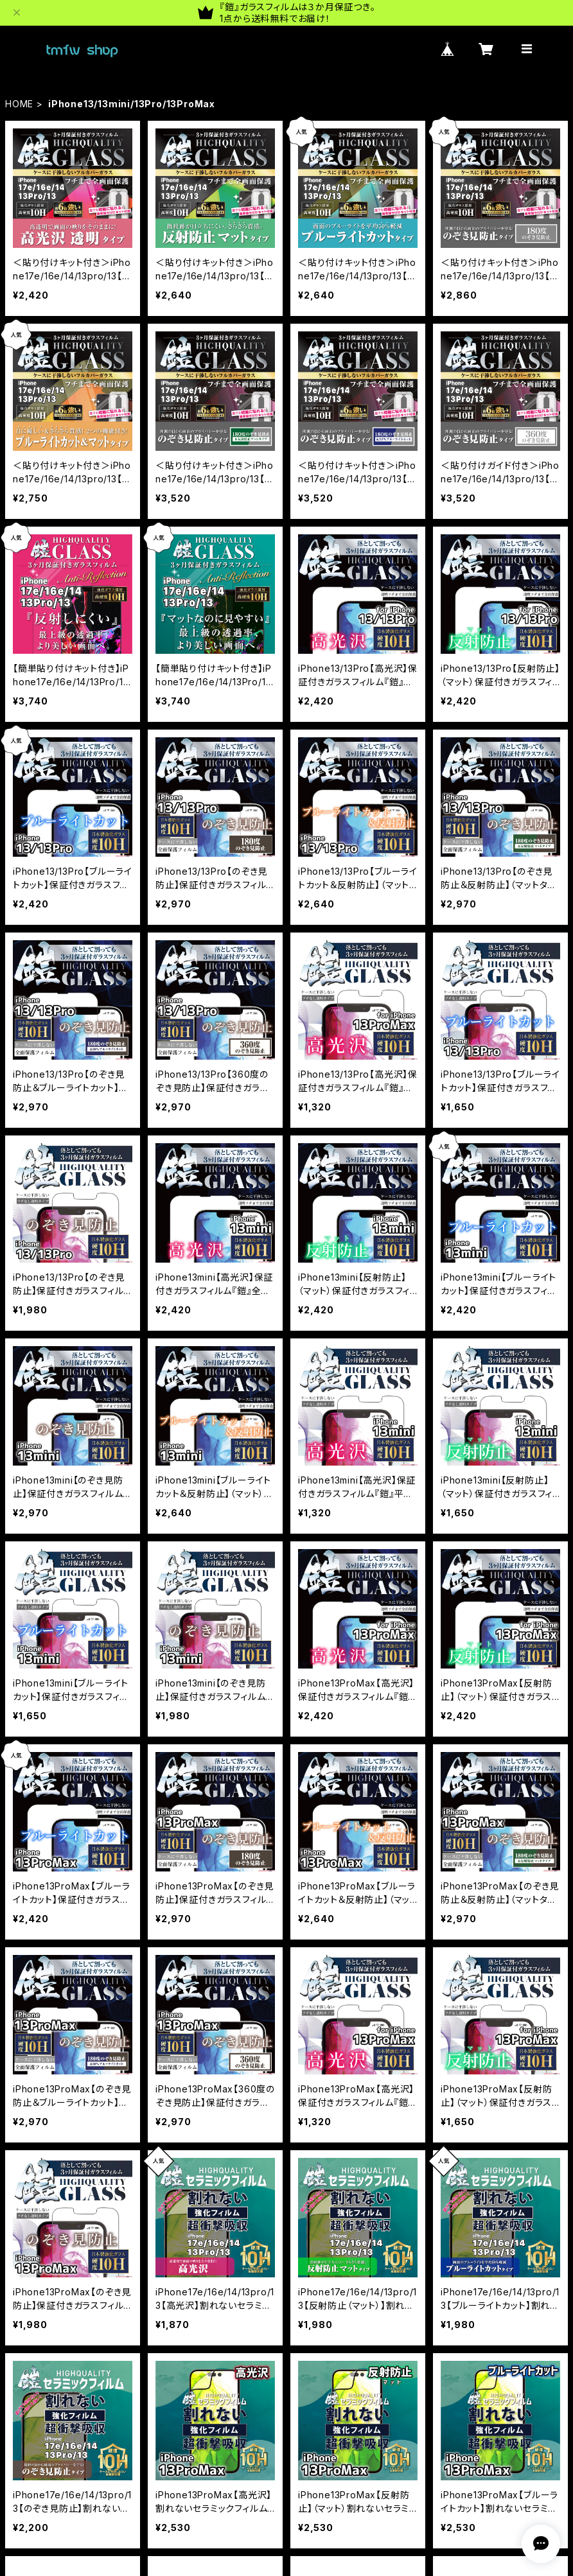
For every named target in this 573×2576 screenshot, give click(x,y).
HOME (19, 103)
